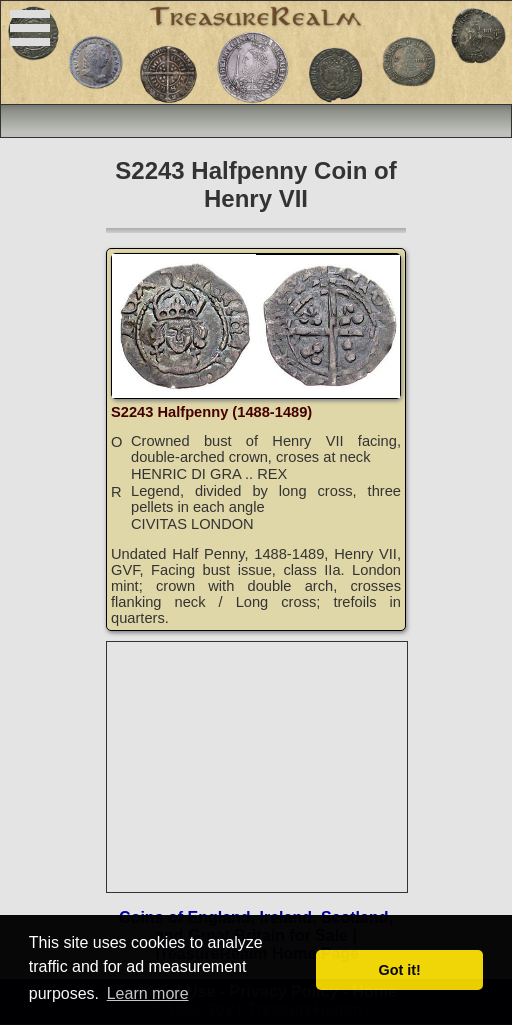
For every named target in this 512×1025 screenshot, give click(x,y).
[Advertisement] (258, 767)
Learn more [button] (148, 993)
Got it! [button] (400, 970)
